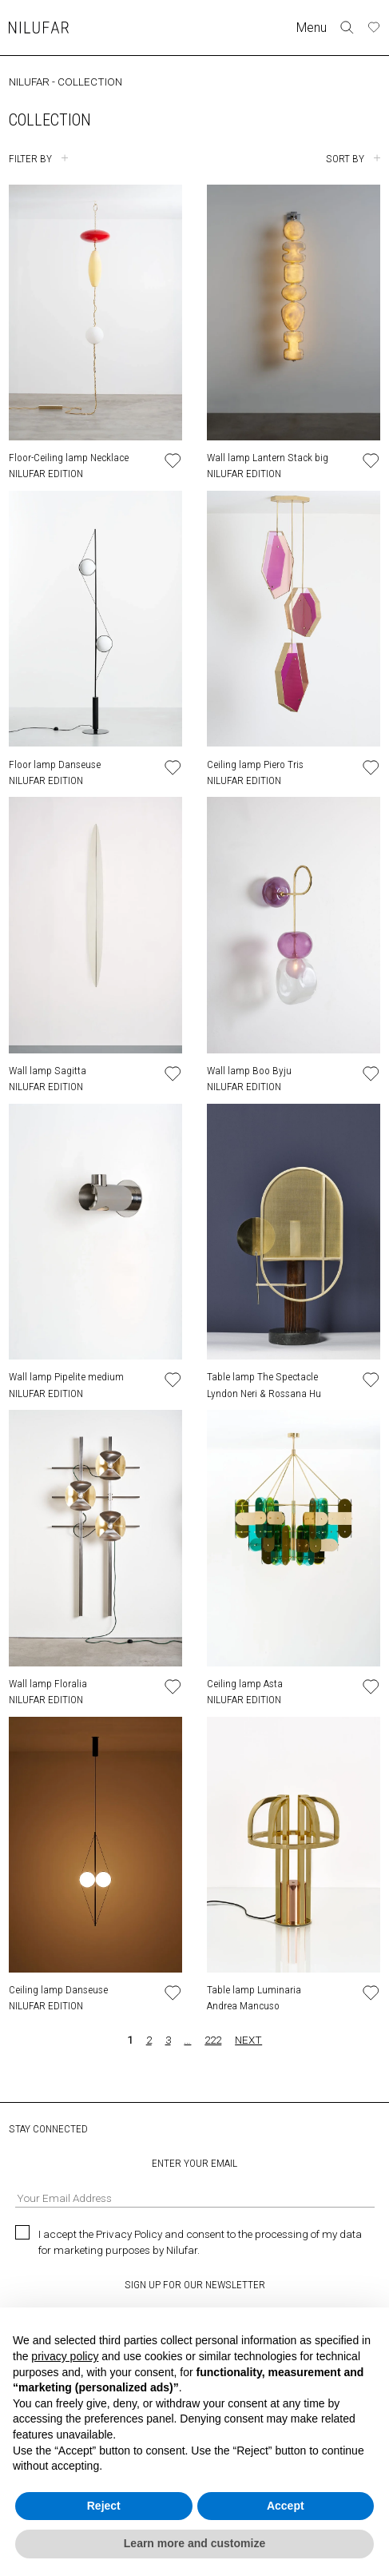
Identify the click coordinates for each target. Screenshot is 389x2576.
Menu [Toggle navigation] (311, 27)
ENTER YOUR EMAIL (195, 2182)
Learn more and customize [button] (194, 2543)
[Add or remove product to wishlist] (173, 461)
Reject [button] (104, 2505)
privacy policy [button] (64, 2356)
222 (212, 2039)
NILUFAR (29, 81)
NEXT (248, 2039)
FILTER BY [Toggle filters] (30, 158)
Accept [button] (285, 2505)
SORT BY (345, 158)
